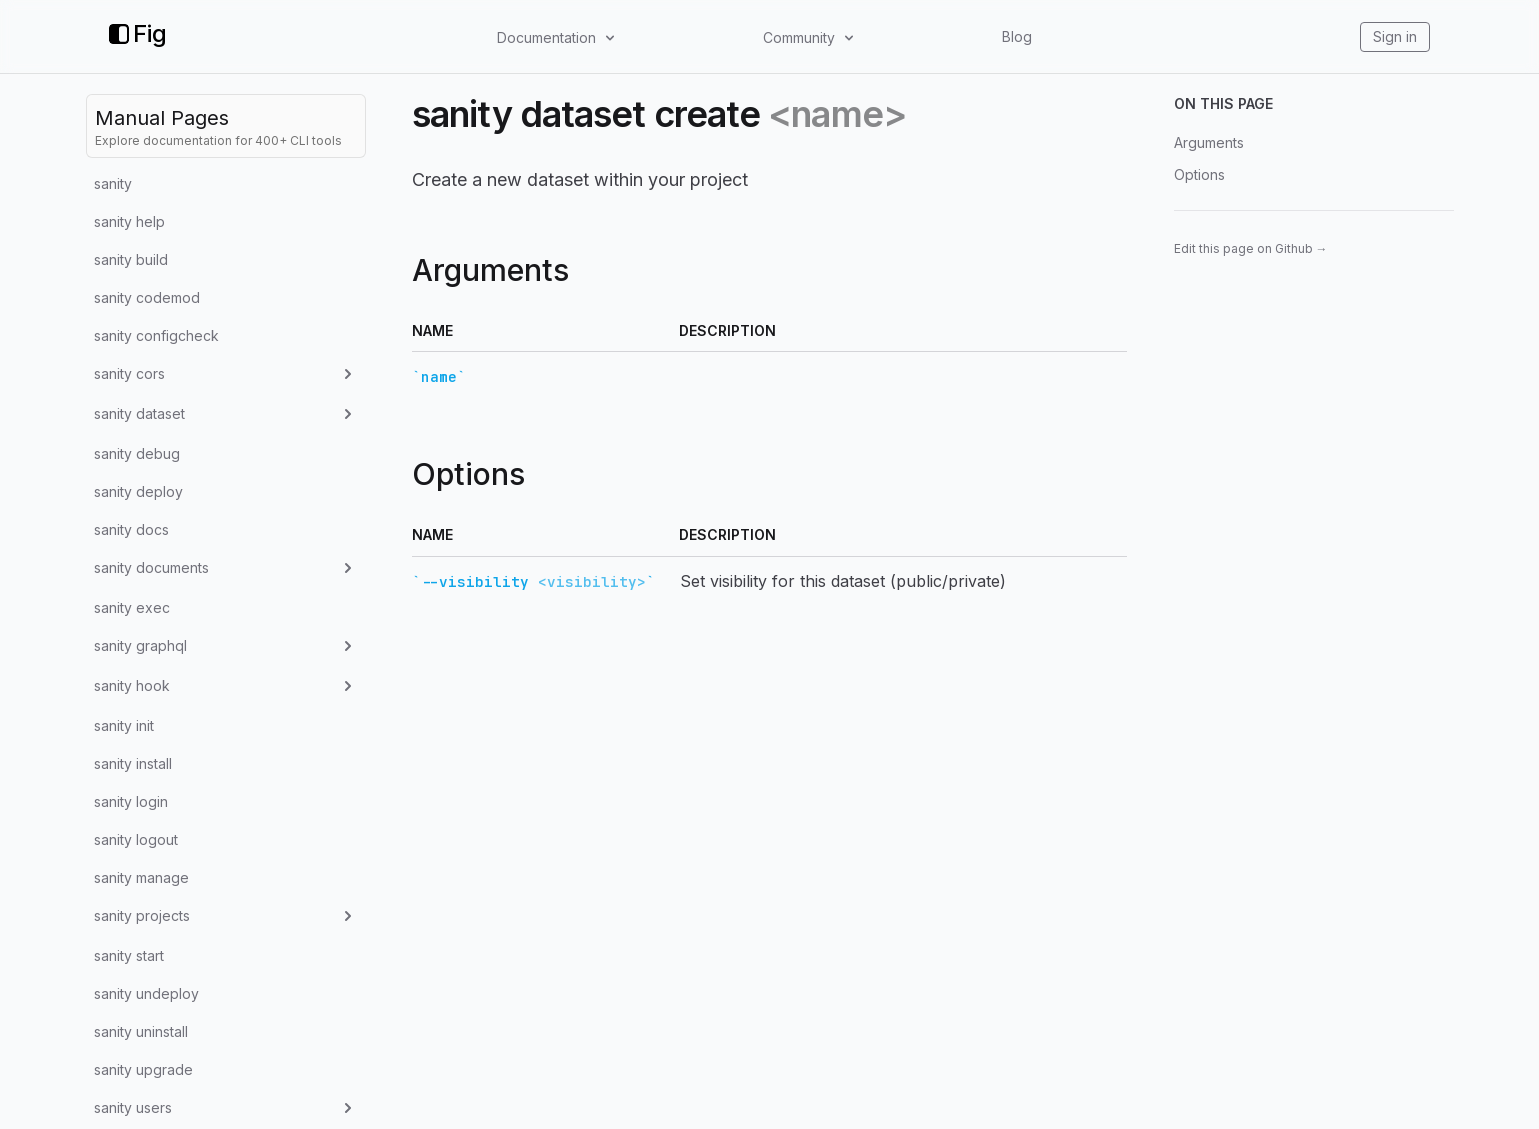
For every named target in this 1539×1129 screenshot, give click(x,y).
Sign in (1395, 36)
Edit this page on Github (1251, 248)
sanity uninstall (141, 1031)
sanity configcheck (156, 335)
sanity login (131, 801)
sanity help (129, 221)
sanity (113, 183)
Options (1199, 174)
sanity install (133, 763)
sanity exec (132, 607)
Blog (1017, 36)
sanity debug (137, 453)
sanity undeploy (146, 993)
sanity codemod (147, 297)
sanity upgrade (143, 1069)
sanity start (129, 955)
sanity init (124, 725)
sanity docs (131, 529)
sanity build (131, 259)
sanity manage (141, 877)
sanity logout (136, 839)
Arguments (1209, 142)
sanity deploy (138, 491)
